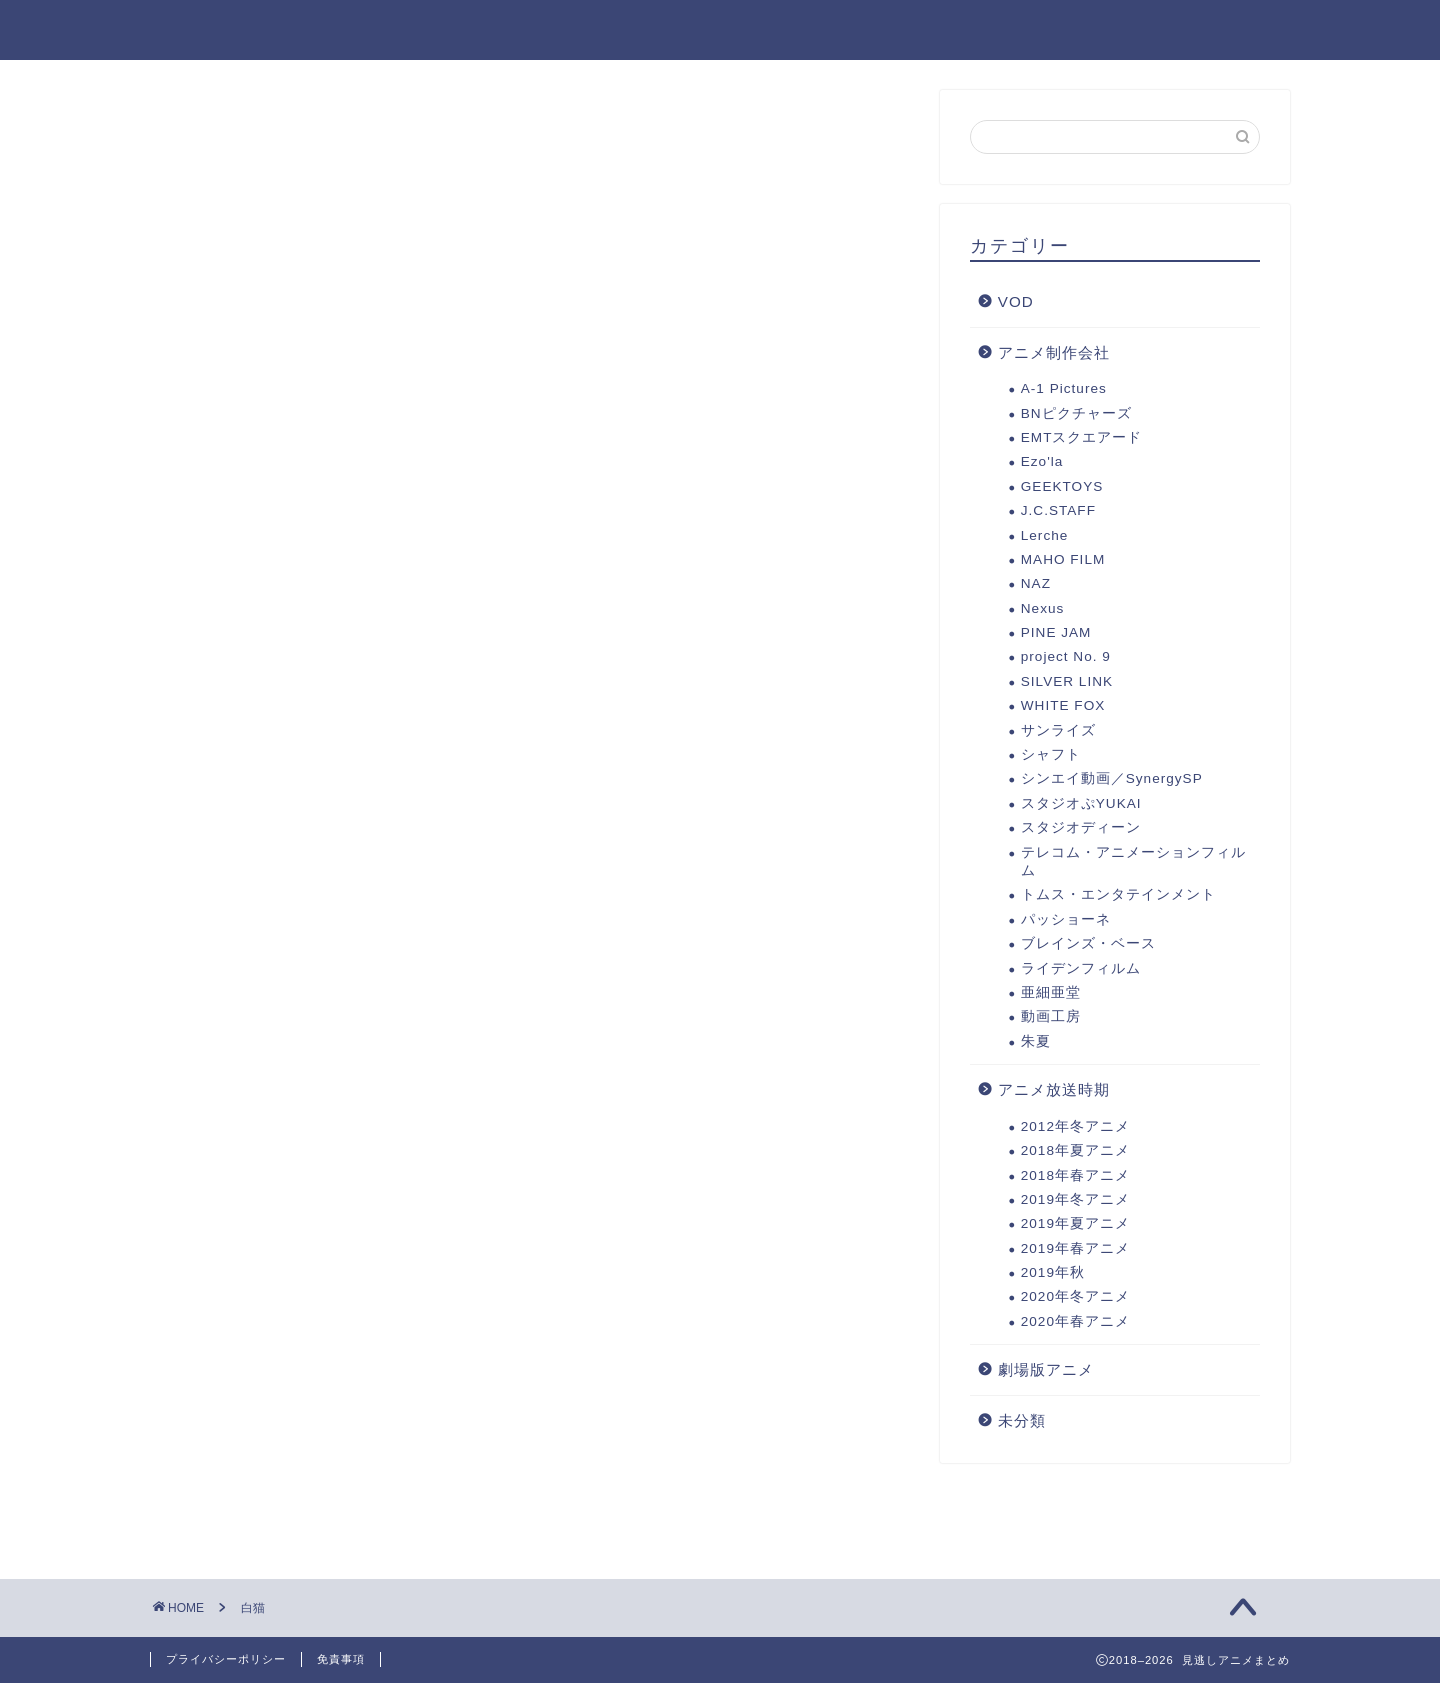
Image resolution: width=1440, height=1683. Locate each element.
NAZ (1036, 583)
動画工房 (1051, 1016)
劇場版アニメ (596, 31)
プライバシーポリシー (226, 1659)
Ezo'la (1042, 461)
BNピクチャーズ (1076, 413)
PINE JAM (1056, 632)
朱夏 (1036, 1041)
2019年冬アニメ (1215, 31)
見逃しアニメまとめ (256, 28)
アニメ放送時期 (1054, 1089)
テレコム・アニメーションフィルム (1133, 861)
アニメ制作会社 (1054, 352)
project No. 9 (1066, 656)
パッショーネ (1066, 919)
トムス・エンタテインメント (1118, 894)
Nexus (1043, 608)
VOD (1016, 301)
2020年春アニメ (1075, 1321)
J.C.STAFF (1058, 510)
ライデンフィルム (1081, 968)
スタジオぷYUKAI (1081, 803)
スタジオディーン (1081, 827)
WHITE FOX (1063, 705)
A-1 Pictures (1064, 388)
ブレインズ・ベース (1088, 943)
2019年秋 (901, 31)
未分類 (1022, 1420)
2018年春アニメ (1075, 1175)
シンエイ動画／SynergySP (1112, 778)
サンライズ (1058, 730)
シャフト (1051, 754)
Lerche (1045, 535)
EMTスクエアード (1082, 437)
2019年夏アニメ (1046, 31)
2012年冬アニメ (1075, 1126)
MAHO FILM (1063, 559)
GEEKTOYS (1062, 486)
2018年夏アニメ (1075, 1150)
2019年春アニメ (1075, 1248)
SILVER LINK (1067, 681)
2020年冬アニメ (755, 31)
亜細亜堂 (1051, 992)
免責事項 (341, 1659)
